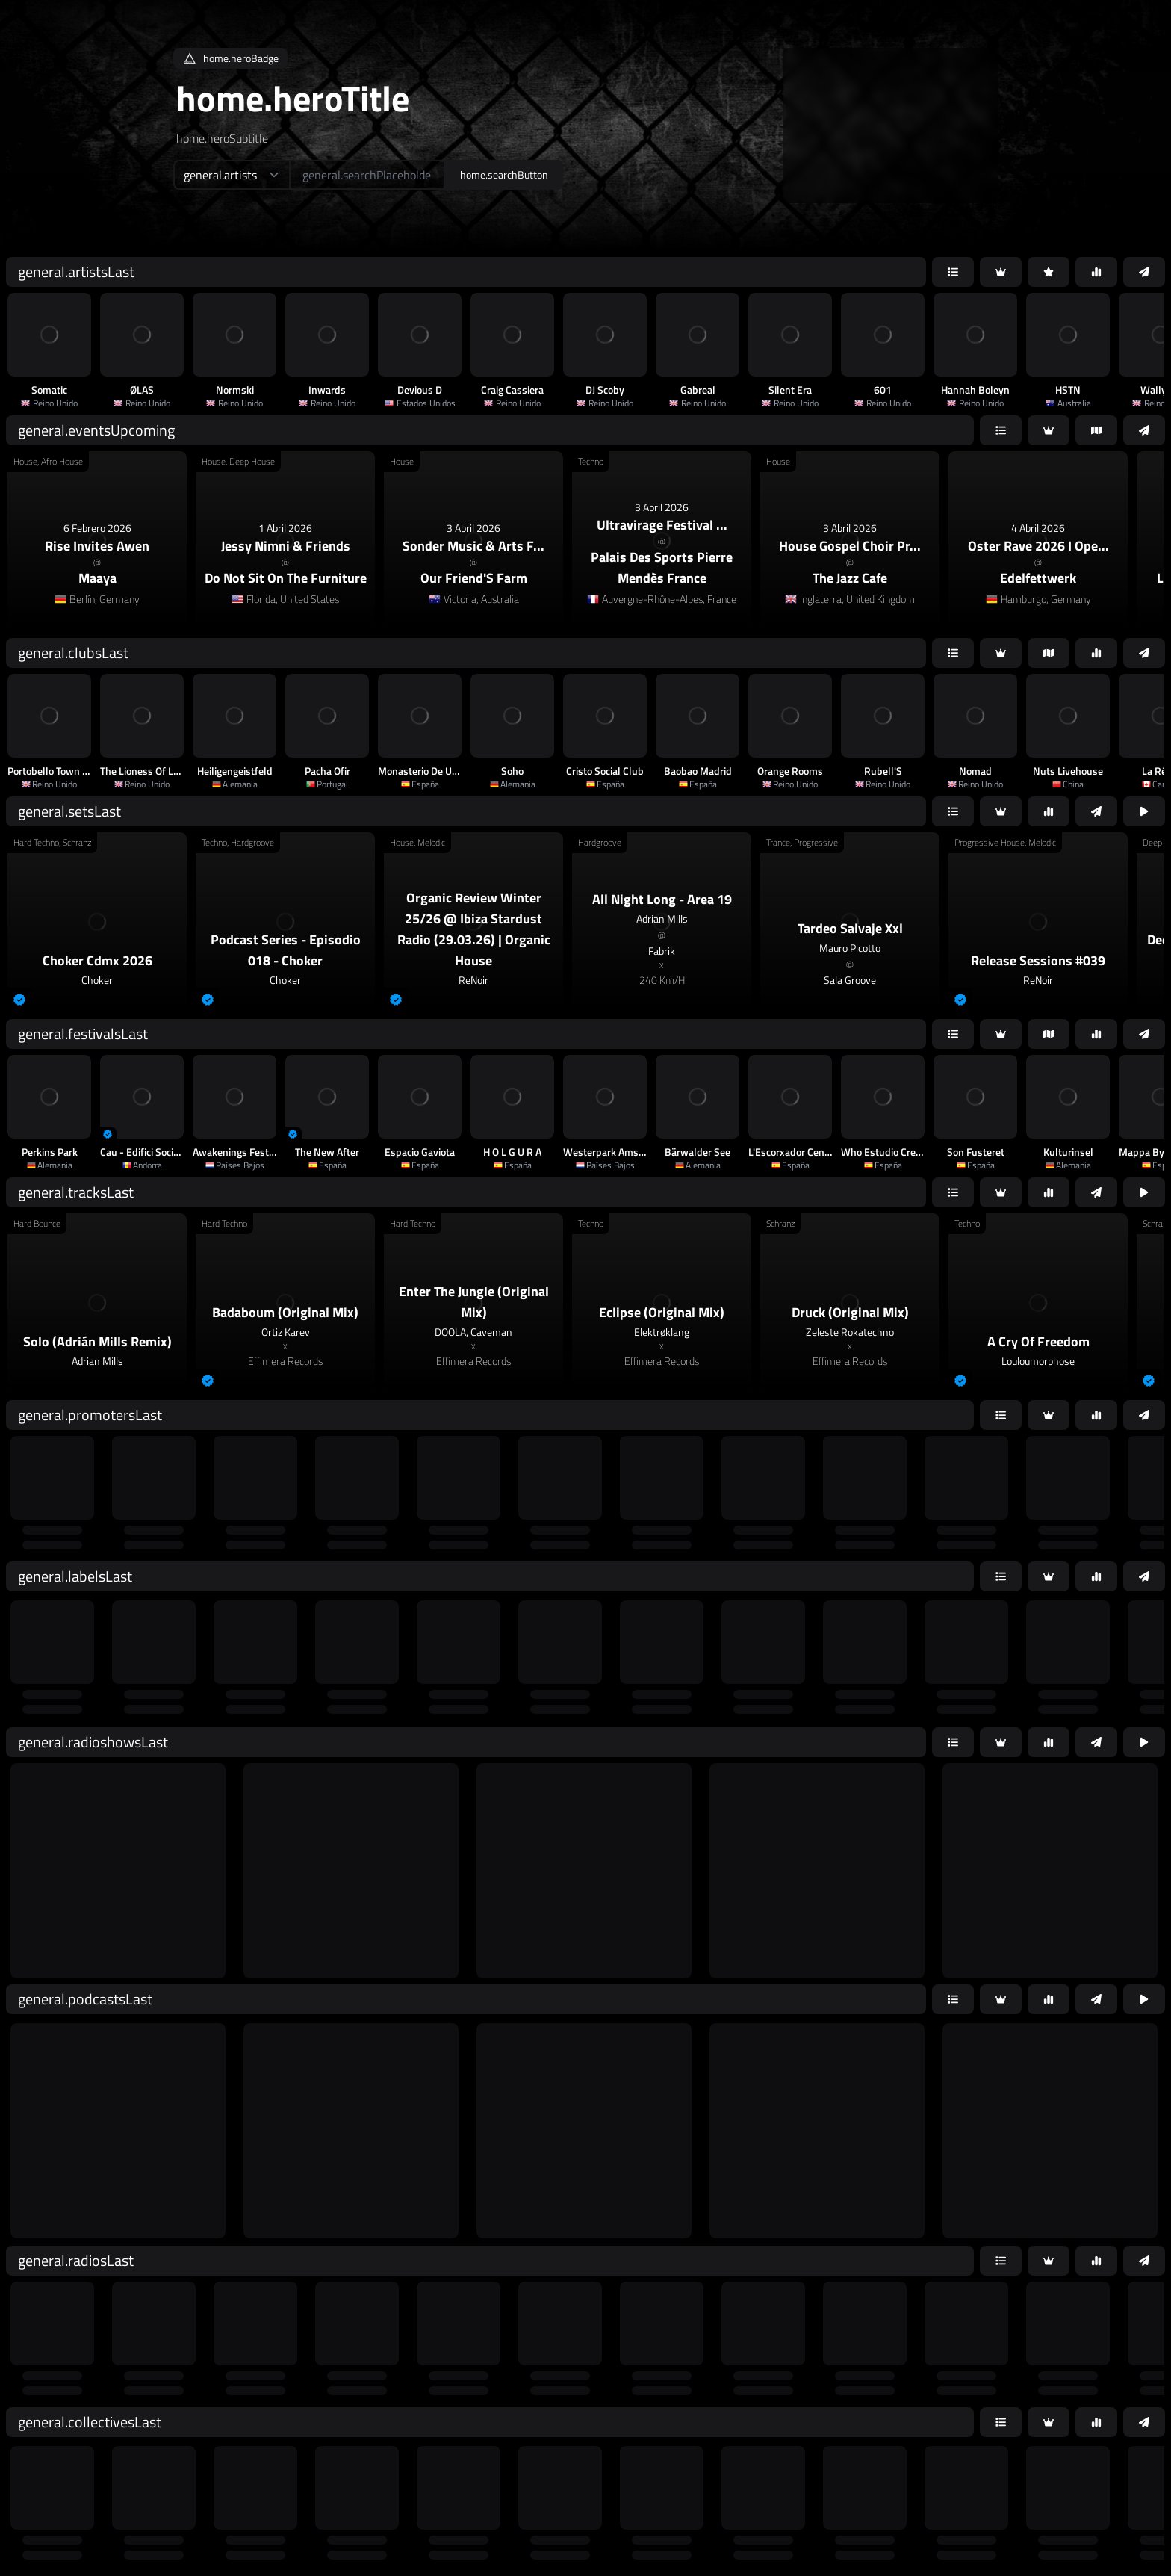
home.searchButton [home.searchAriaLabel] (504, 174)
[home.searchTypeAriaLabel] (231, 175)
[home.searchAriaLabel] (367, 175)
